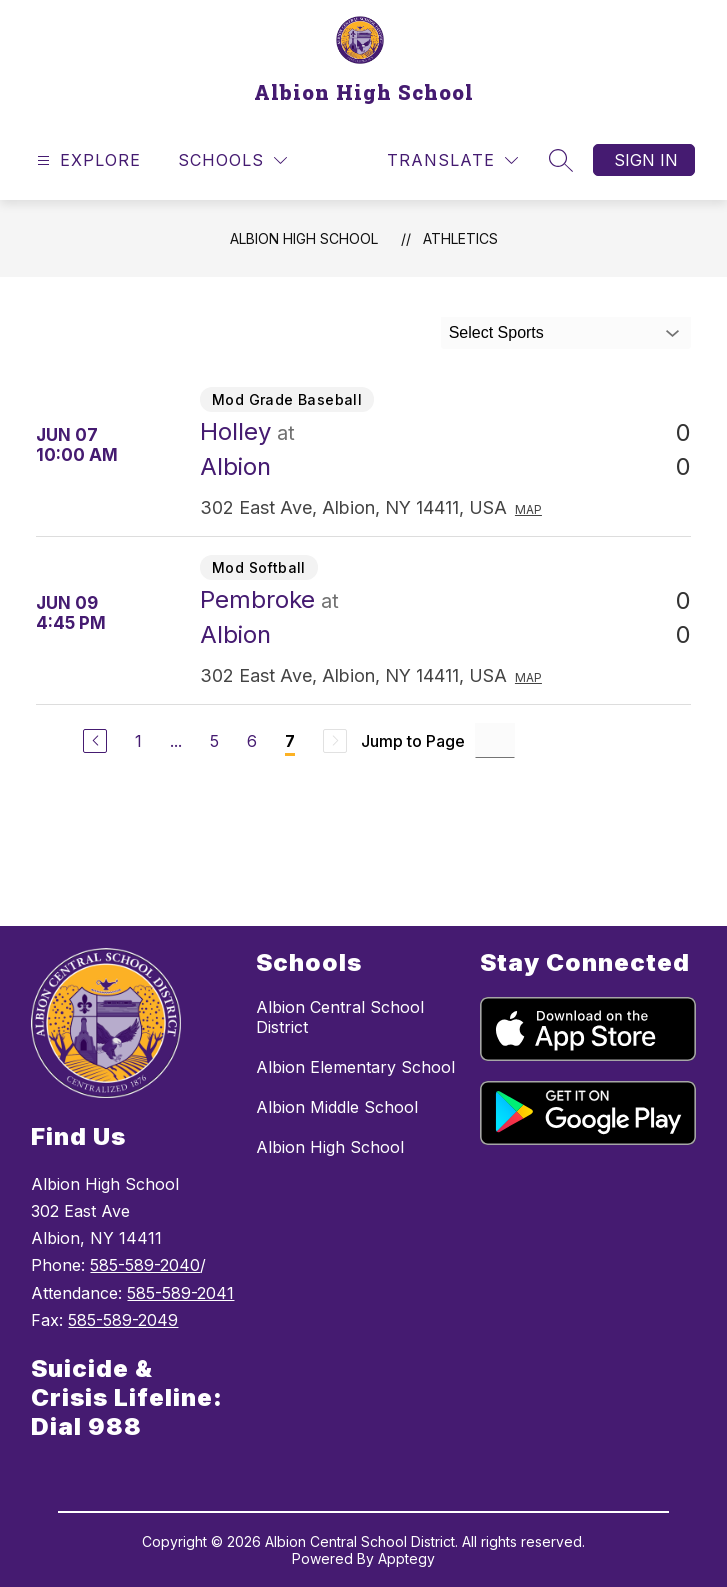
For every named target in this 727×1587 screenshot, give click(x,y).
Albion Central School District (340, 1017)
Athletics (460, 238)
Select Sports (496, 332)
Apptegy (406, 1558)
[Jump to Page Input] (495, 740)
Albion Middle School (337, 1107)
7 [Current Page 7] (290, 741)
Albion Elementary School (355, 1067)
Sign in (646, 160)
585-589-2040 (145, 1265)
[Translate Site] (452, 160)
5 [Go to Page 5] (214, 741)
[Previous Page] (95, 741)
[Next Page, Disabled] (335, 741)
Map (528, 509)
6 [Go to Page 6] (252, 741)
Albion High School (304, 238)
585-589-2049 (123, 1320)
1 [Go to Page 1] (138, 741)
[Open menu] (86, 160)
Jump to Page (413, 741)
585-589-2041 (180, 1293)
